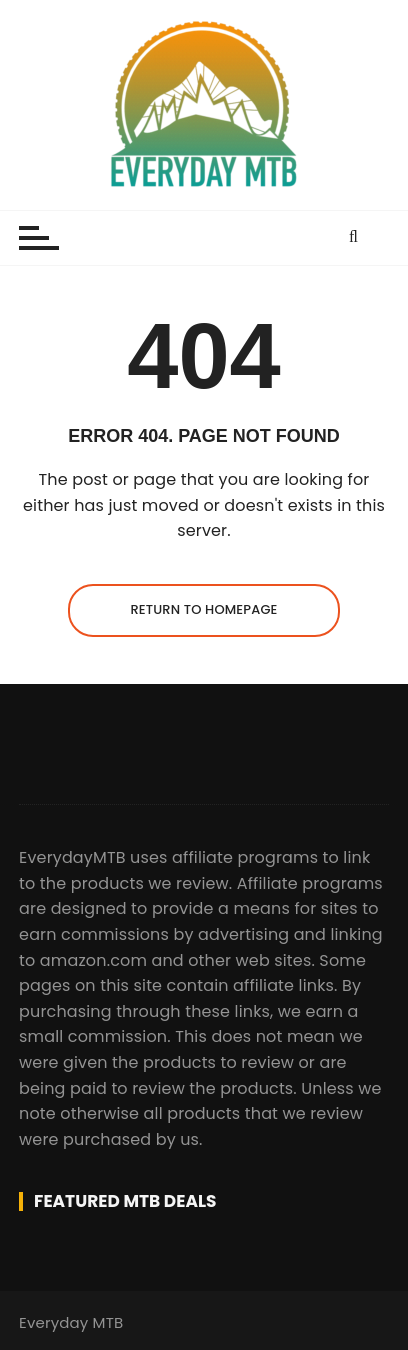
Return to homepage (203, 609)
